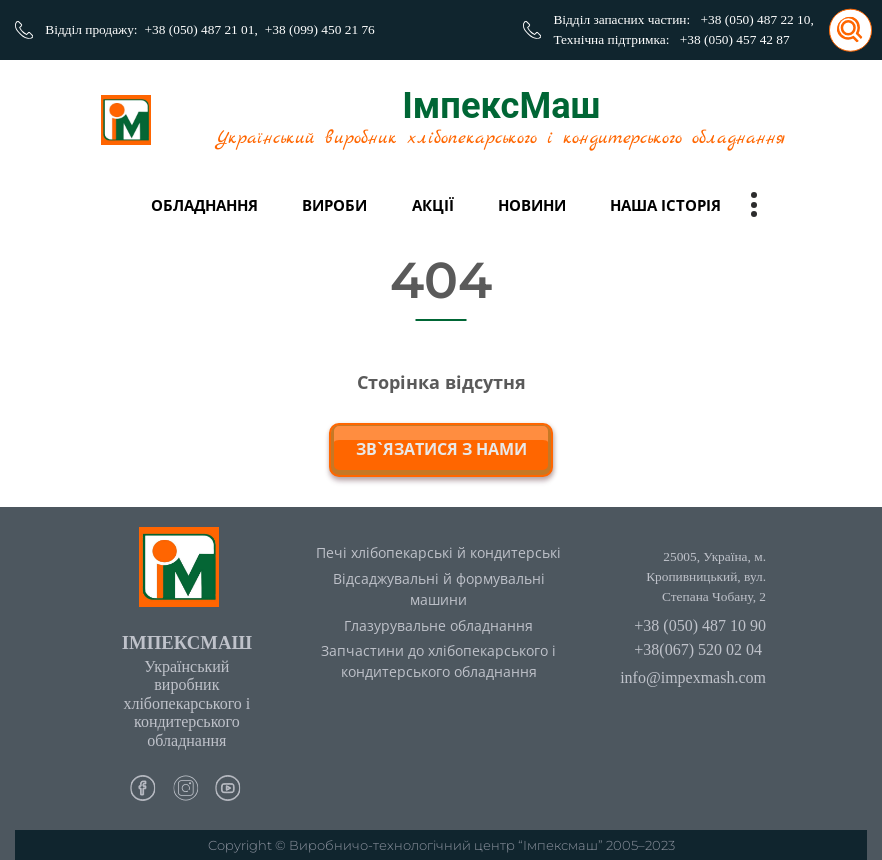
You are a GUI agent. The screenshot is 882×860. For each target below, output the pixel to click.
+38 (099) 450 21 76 (320, 29)
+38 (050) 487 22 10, (757, 19)
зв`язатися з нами (441, 449)
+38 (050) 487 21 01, (201, 29)
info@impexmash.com (693, 677)
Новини (532, 205)
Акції (433, 205)
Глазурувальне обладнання (438, 625)
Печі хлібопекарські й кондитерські (438, 552)
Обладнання (204, 205)
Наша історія (665, 205)
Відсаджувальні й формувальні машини (439, 589)
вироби (334, 205)
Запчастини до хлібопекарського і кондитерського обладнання (438, 661)
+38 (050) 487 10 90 (700, 625)
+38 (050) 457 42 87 (735, 39)
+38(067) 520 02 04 (698, 649)
